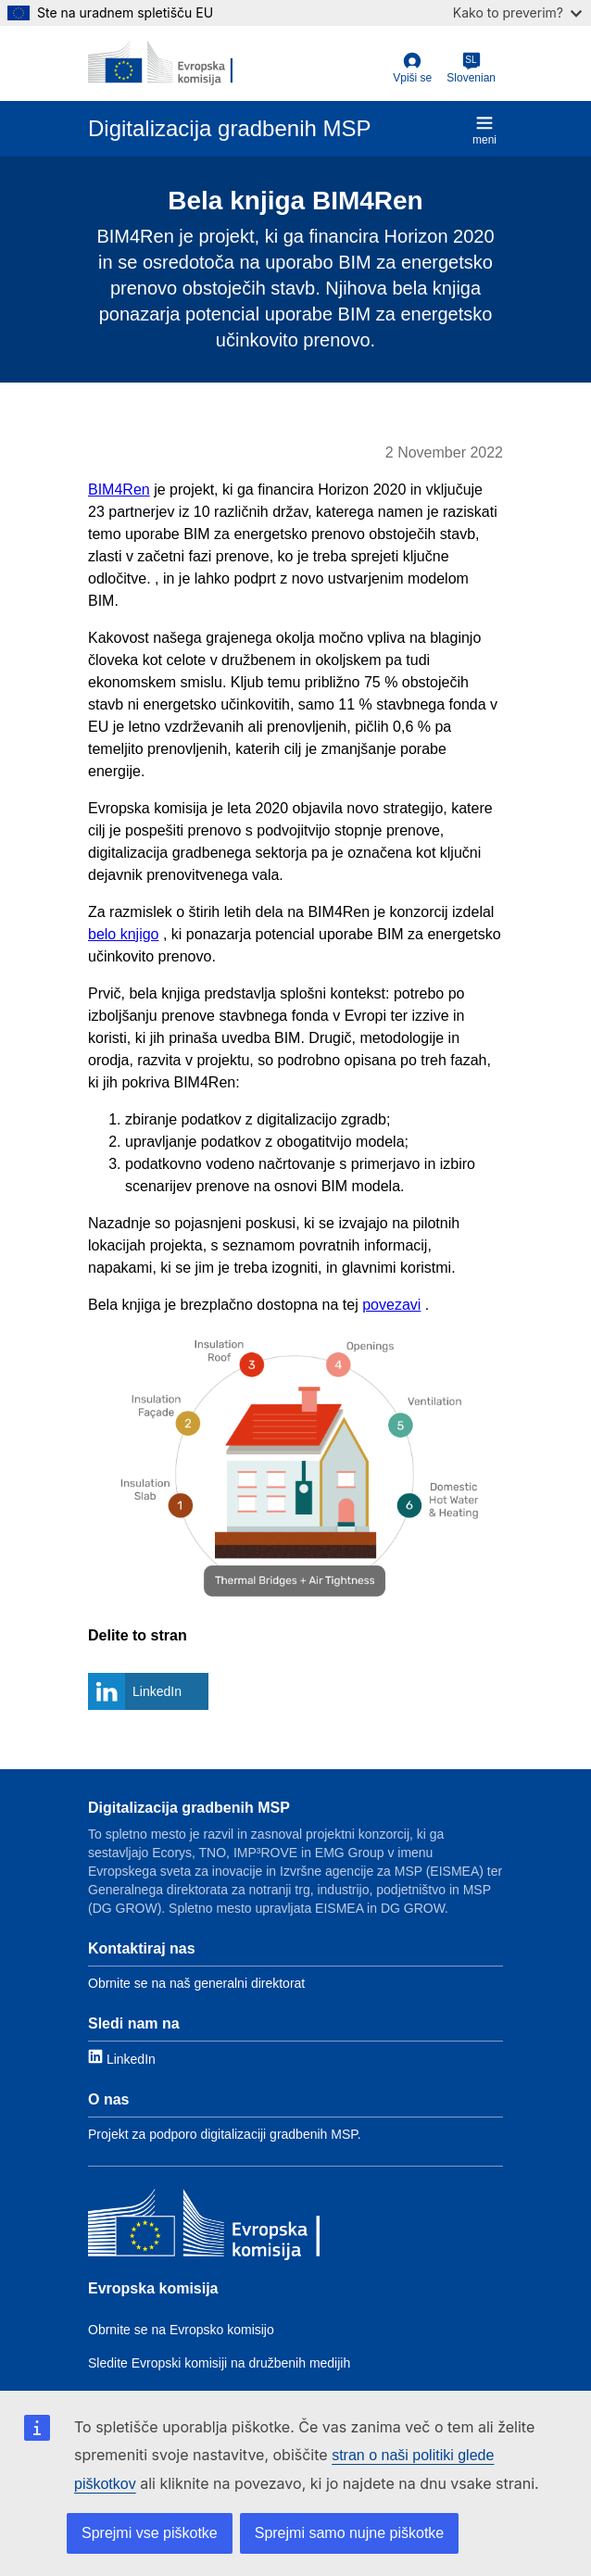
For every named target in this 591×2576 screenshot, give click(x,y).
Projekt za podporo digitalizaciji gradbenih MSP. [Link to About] (224, 2134)
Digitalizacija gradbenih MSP (189, 1808)
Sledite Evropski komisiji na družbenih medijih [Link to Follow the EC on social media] (219, 2363)
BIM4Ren (119, 489)
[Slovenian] (471, 68)
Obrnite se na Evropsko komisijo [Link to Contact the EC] (181, 2329)
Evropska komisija (153, 2288)
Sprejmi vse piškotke (150, 2533)
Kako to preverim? (517, 12)
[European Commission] (160, 63)
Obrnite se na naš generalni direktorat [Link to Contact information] (196, 1983)
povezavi (391, 1305)
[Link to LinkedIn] (122, 2058)
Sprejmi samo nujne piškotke (350, 2533)
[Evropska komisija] (204, 2227)
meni (484, 130)
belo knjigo (123, 934)
